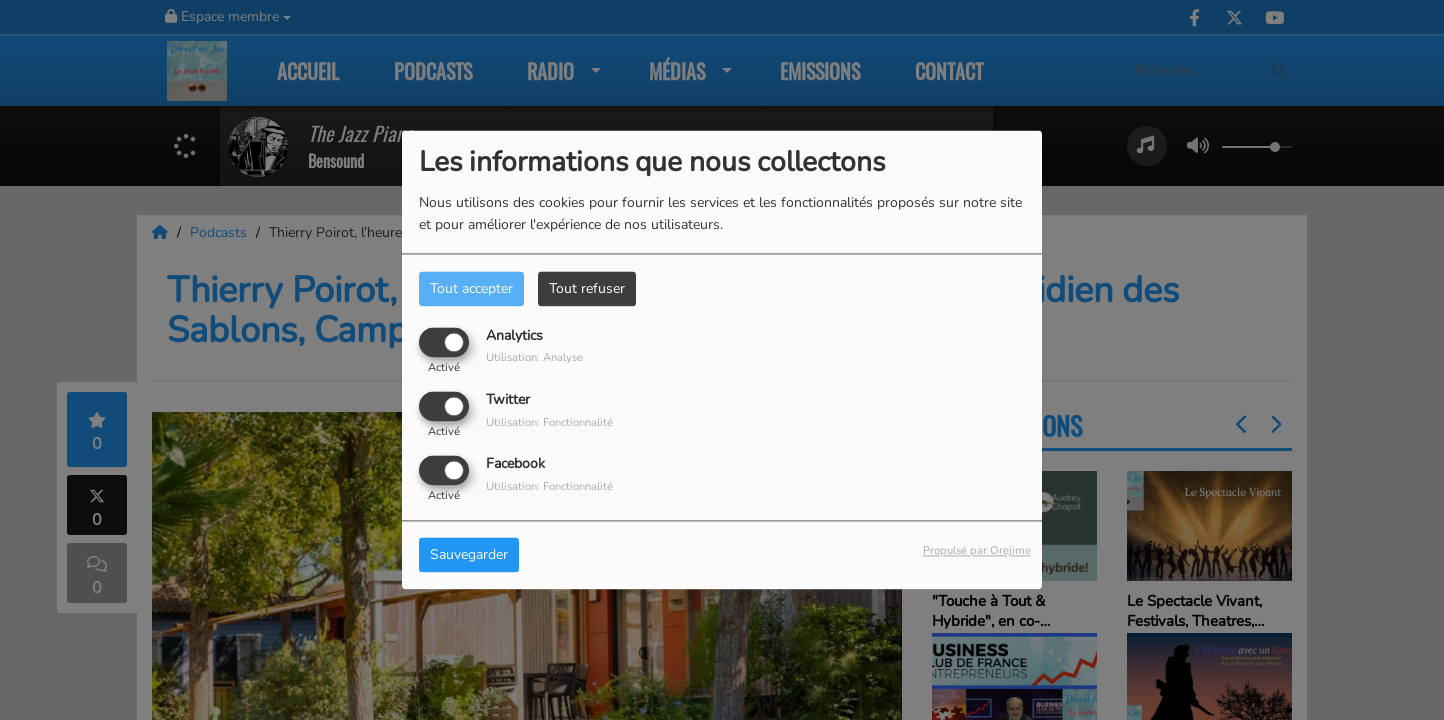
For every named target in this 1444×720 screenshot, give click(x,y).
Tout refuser (587, 288)
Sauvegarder (469, 555)
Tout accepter (471, 288)
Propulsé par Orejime (977, 551)
